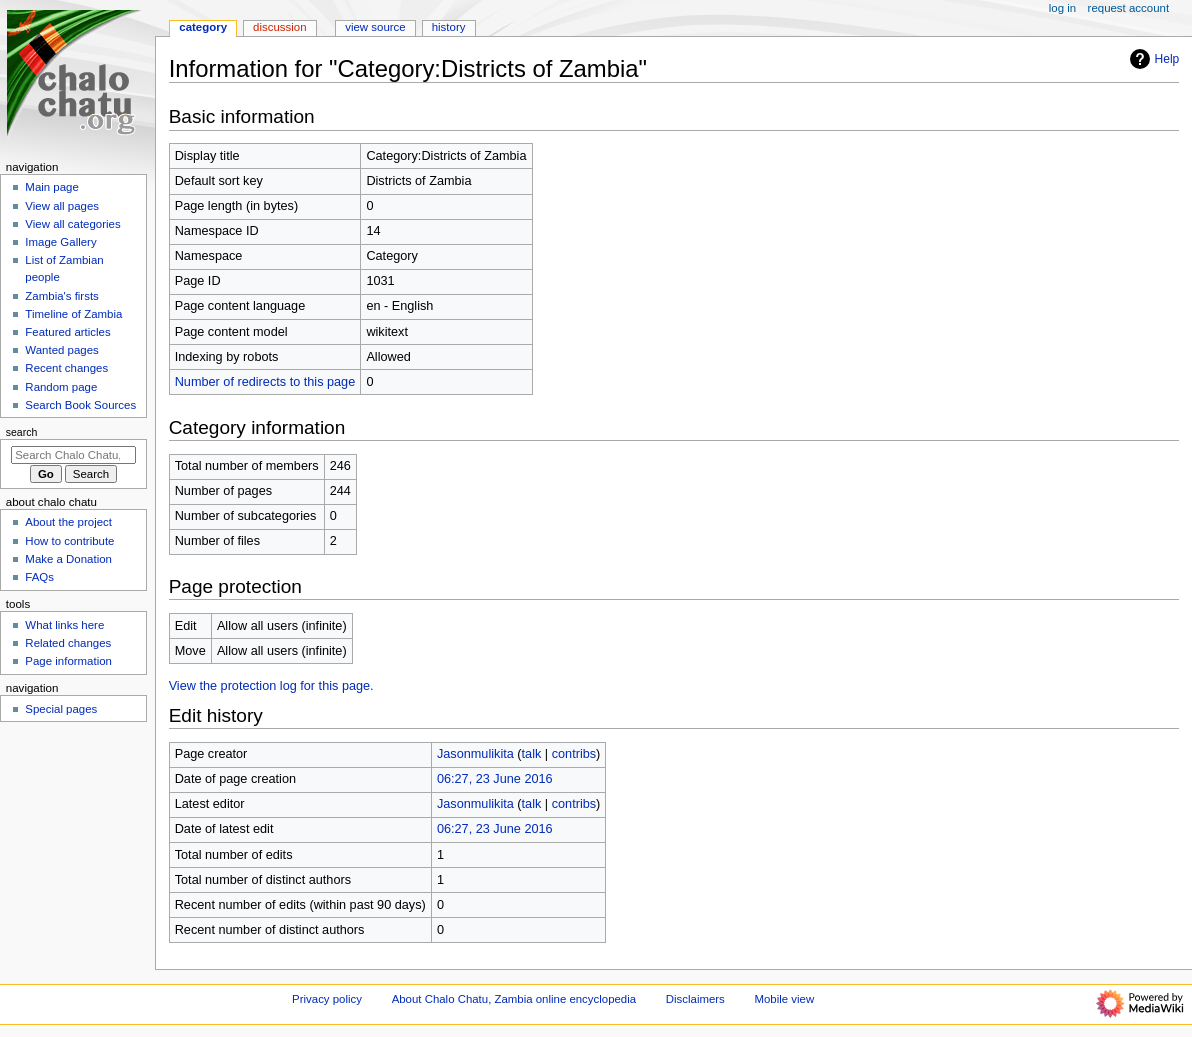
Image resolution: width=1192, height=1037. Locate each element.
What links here (64, 625)
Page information (68, 661)
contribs (574, 754)
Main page (52, 187)
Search (22, 432)
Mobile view (785, 999)
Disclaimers (695, 999)
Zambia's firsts (61, 296)
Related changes (68, 643)
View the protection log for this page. (271, 686)
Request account (1129, 8)
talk (532, 754)
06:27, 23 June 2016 (495, 779)
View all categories (72, 224)
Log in (1062, 8)
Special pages (61, 709)
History (449, 27)
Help (1152, 59)
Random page (61, 387)
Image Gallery (60, 242)
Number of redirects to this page (265, 382)
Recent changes (66, 368)
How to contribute (69, 541)
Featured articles (67, 332)
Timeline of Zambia (73, 314)
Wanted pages (61, 350)
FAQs (39, 577)
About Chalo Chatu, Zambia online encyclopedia (514, 999)
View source (375, 27)
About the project (68, 522)
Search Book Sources (80, 405)
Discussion (279, 27)
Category (203, 27)
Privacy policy (327, 999)
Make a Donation (68, 559)
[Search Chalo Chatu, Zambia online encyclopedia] (73, 455)
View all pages (62, 206)
